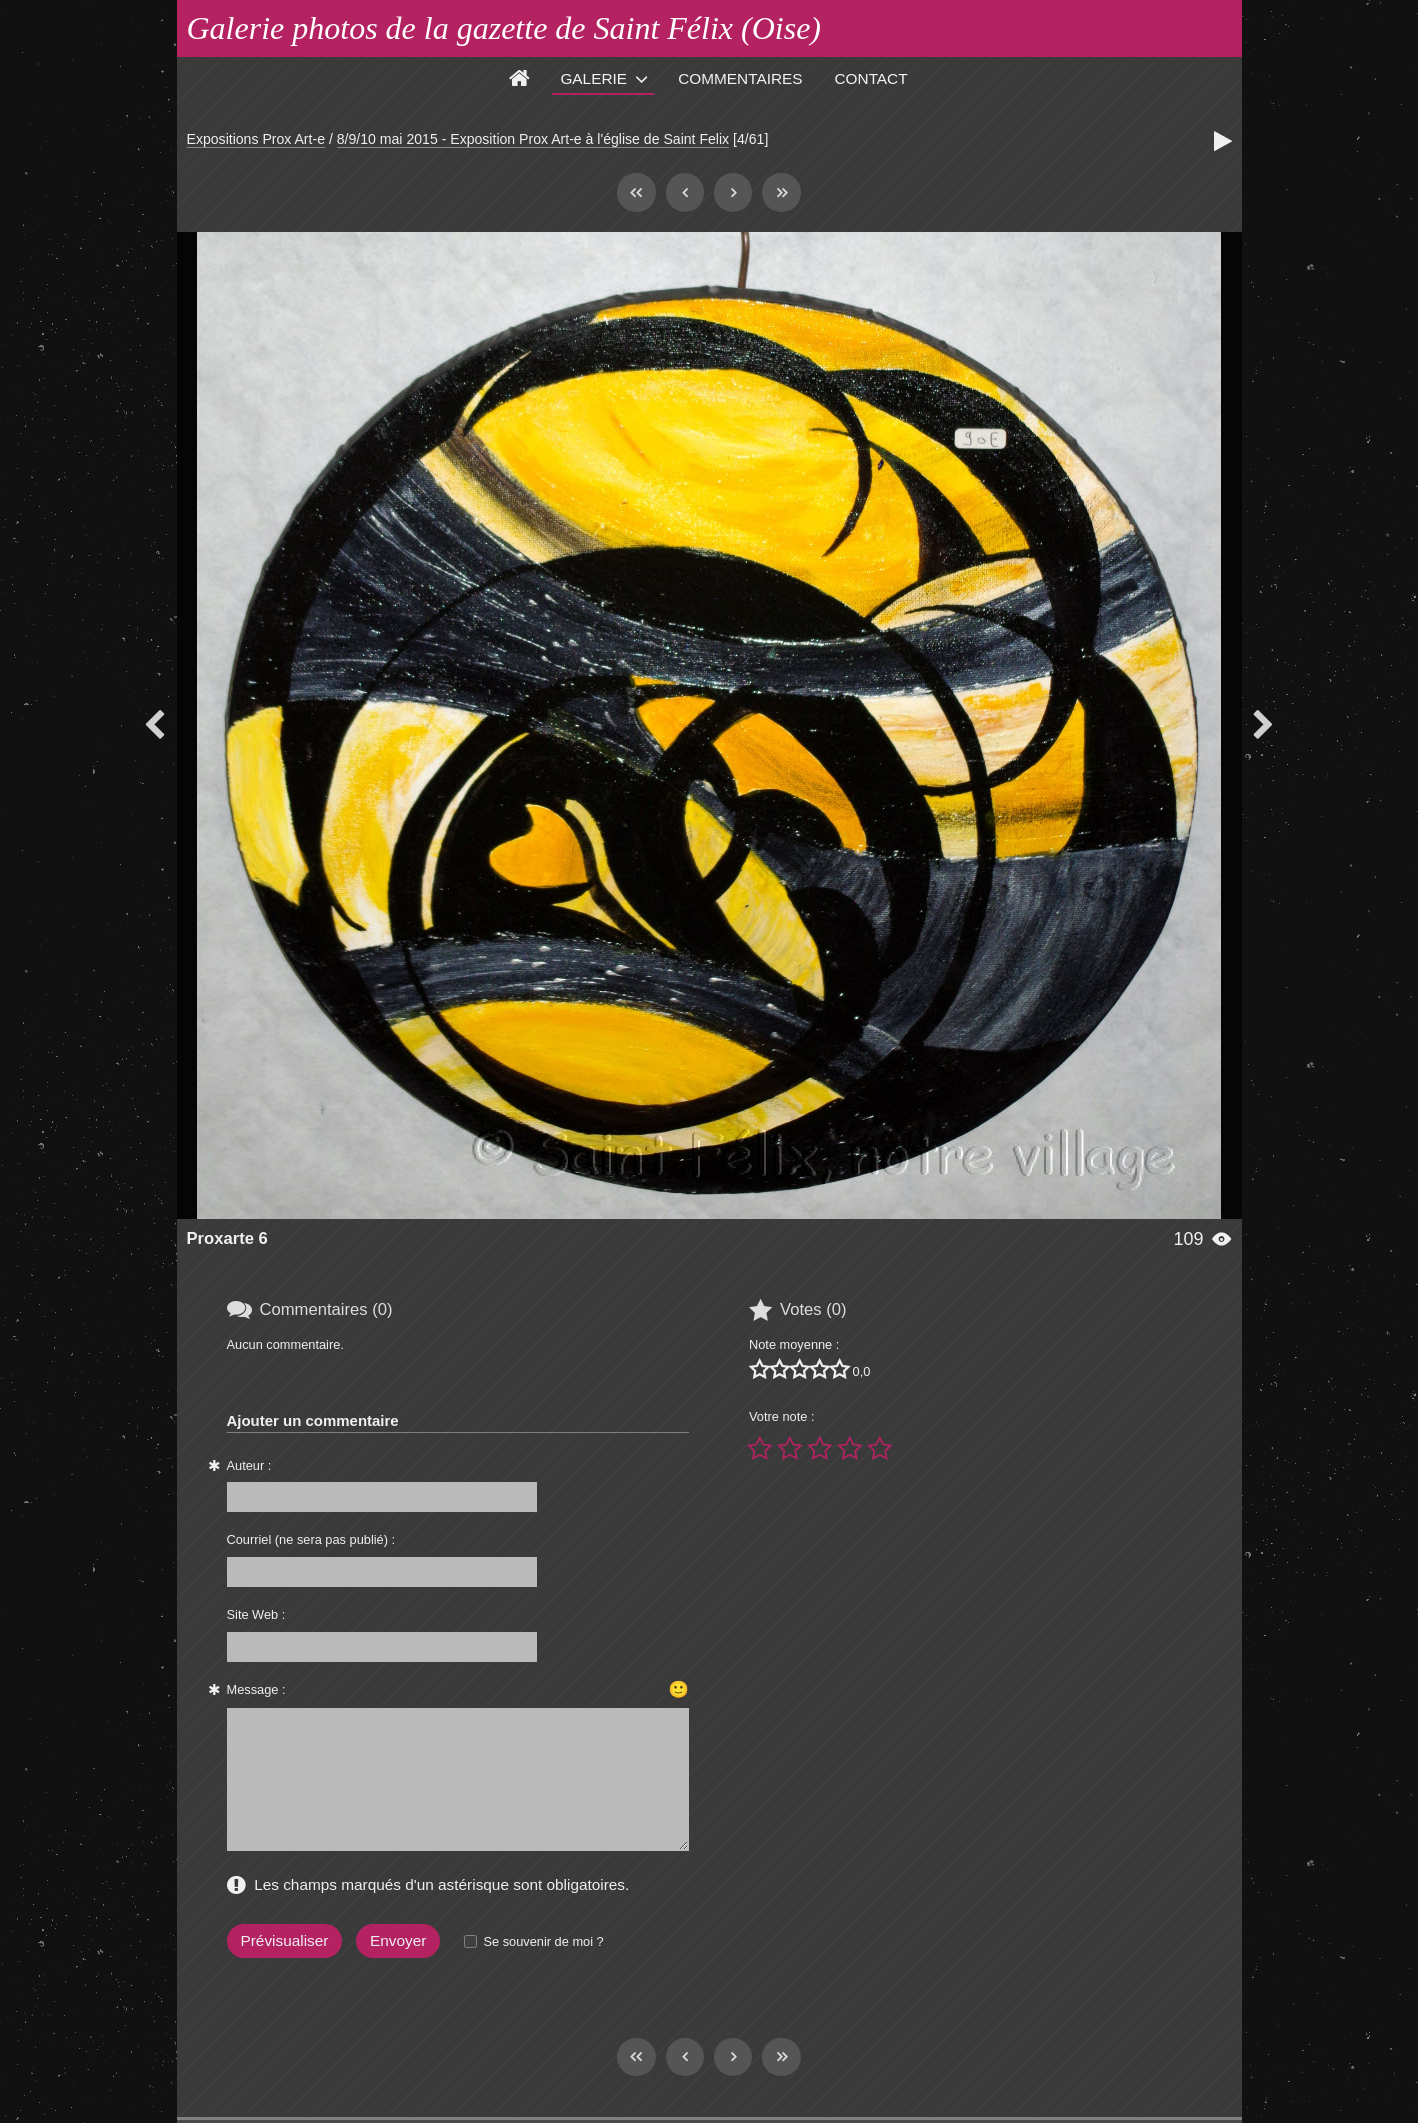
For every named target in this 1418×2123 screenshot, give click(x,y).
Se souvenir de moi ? (543, 1941)
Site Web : (256, 1614)
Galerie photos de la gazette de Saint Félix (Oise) (504, 28)
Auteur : (249, 1465)
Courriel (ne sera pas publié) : (311, 1539)
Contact (871, 78)
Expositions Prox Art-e (256, 139)
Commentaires (740, 78)
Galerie (593, 78)
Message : (256, 1689)
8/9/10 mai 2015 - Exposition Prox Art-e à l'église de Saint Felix (533, 139)
